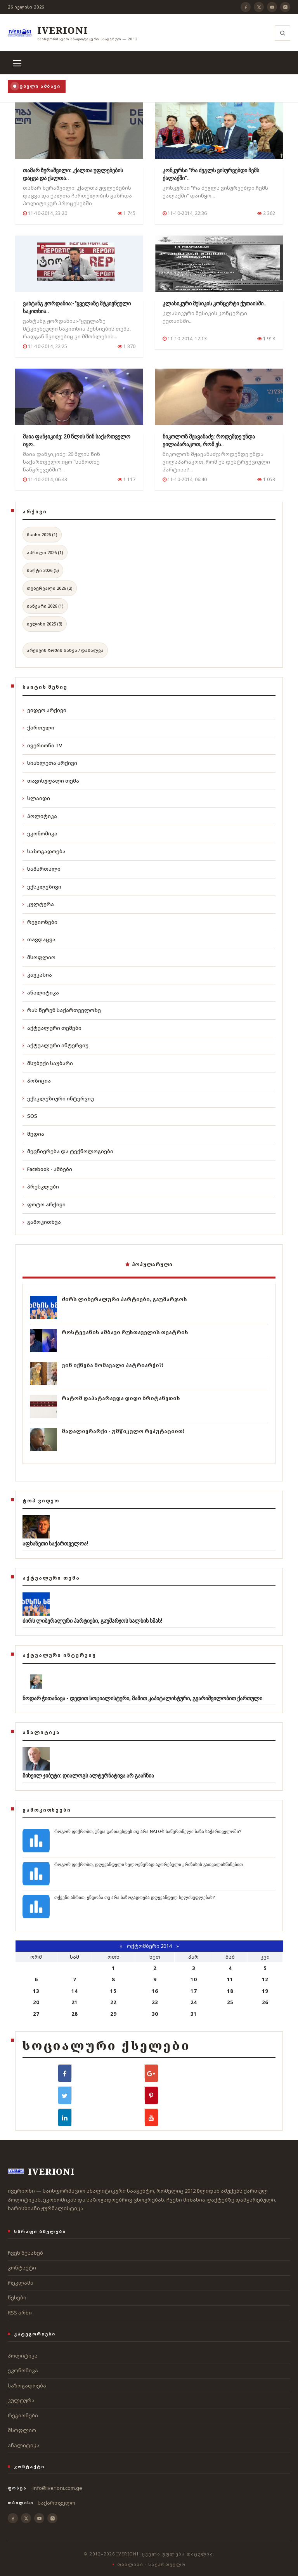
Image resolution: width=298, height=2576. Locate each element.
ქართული (38, 727)
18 (230, 1990)
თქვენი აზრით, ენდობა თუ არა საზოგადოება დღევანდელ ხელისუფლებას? (134, 1897)
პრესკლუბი (41, 1186)
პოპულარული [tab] (149, 1264)
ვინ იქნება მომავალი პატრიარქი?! (112, 1365)
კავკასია (37, 974)
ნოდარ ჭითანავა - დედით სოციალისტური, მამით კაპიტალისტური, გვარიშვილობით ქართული (142, 1698)
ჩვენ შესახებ (25, 2252)
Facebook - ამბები (47, 1169)
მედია (33, 1133)
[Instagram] (285, 7)
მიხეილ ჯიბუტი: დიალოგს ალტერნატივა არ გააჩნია (88, 1775)
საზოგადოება (44, 851)
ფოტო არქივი (44, 1204)
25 (230, 2002)
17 (194, 1990)
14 (74, 1990)
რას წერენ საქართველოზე (62, 1009)
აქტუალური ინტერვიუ (55, 1045)
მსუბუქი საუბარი (48, 1063)
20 (36, 2002)
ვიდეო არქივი (44, 710)
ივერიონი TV (42, 745)
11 (230, 1979)
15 (113, 1990)
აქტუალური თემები (52, 1027)
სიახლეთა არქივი (50, 762)
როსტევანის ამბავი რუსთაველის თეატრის (125, 1332)
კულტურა (38, 904)
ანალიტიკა (41, 992)
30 (155, 2013)
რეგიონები (40, 921)
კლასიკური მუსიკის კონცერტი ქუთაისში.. (215, 303)
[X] (259, 7)
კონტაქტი (22, 2267)
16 (155, 1990)
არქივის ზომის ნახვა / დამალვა (65, 650)
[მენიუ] (17, 63)
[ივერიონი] (73, 33)
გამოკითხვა (42, 1221)
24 (194, 2002)
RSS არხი (20, 2312)
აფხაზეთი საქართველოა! (55, 1543)
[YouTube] (272, 7)
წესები (17, 2297)
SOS (30, 1115)
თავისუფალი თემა (51, 780)
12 (265, 1979)
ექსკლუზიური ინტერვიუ (58, 1098)
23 (155, 2002)
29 (113, 2013)
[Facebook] (246, 7)
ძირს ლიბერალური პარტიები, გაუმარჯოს (124, 1299)
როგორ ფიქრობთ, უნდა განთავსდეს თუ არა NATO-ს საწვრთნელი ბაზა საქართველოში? (147, 1831)
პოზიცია (37, 1080)
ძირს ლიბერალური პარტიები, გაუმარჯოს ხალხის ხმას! (92, 1621)
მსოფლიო (39, 957)
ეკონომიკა (40, 833)
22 (113, 2002)
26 (265, 2002)
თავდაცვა (39, 939)
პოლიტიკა (40, 815)
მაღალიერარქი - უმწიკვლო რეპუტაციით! (123, 1430)
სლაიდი (36, 798)
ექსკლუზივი (42, 886)
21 (74, 2002)
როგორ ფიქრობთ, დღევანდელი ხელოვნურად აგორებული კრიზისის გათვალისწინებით (148, 1864)
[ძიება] (282, 33)
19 (265, 1990)
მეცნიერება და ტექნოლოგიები (68, 1151)
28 (74, 2013)
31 (194, 2013)
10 (194, 1979)
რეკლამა (20, 2282)
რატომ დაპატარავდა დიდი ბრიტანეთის (121, 1398)
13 (36, 1990)
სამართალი (42, 868)
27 (36, 2013)
